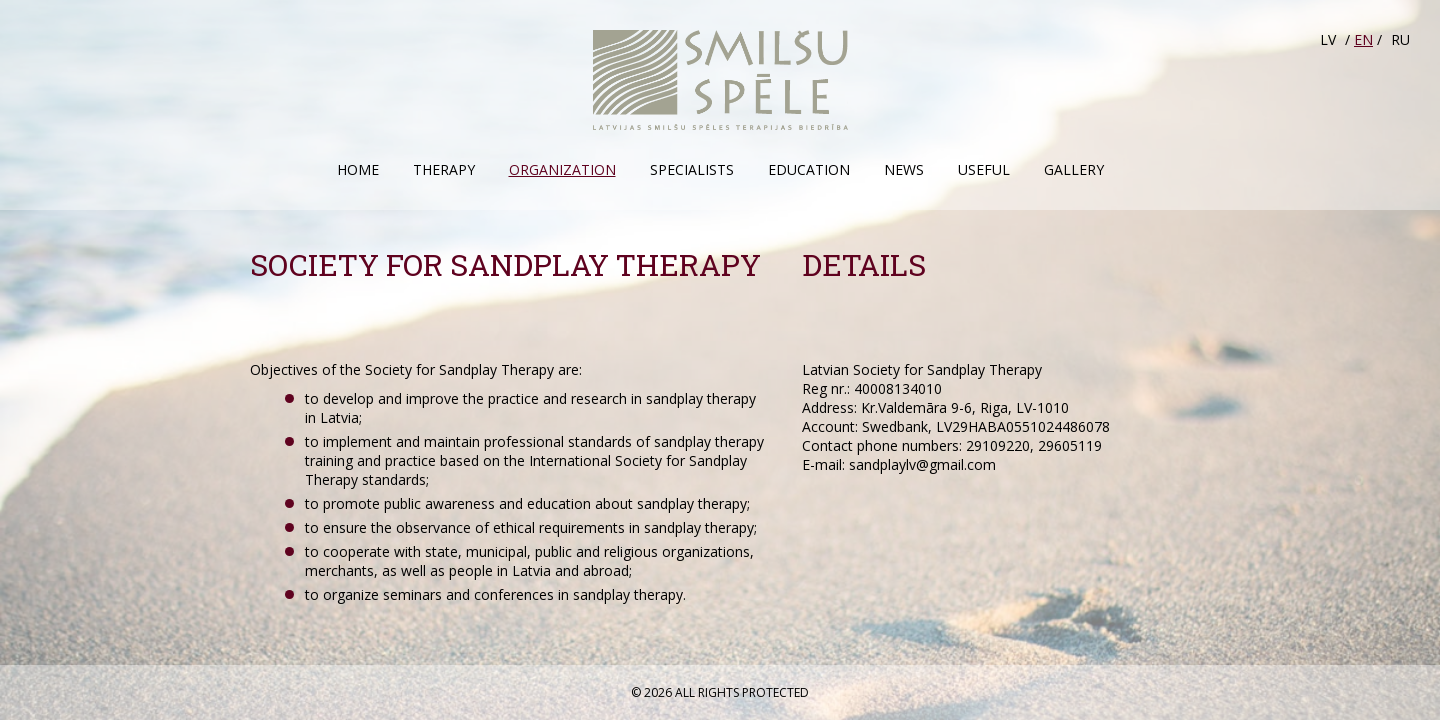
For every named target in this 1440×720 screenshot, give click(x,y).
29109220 (998, 445)
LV (1328, 39)
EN (1363, 39)
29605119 (1070, 445)
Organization (562, 169)
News (904, 169)
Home (358, 169)
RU (1400, 39)
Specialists (692, 169)
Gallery (1074, 169)
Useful (984, 169)
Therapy (444, 169)
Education (809, 169)
